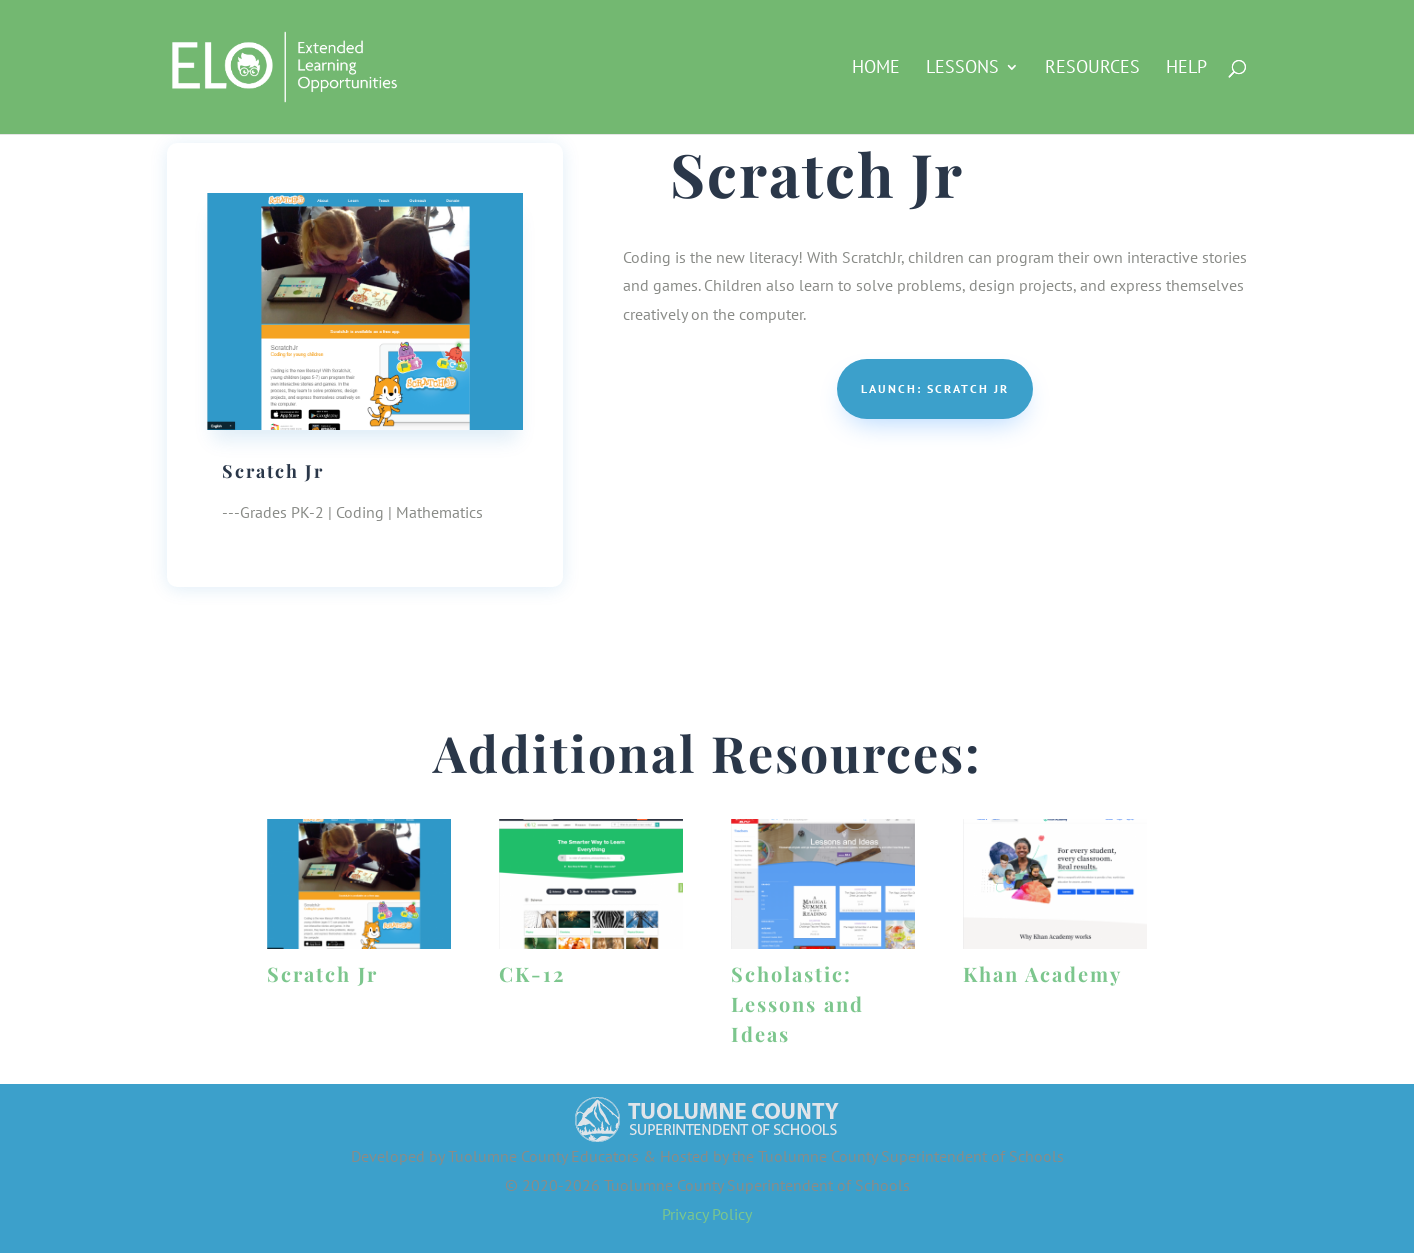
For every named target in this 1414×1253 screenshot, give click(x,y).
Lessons (962, 69)
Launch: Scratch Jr (935, 388)
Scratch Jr (322, 973)
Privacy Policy (707, 1214)
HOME (876, 69)
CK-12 (532, 973)
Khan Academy (1042, 973)
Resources (1092, 69)
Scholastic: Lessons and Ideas (797, 1003)
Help (1186, 69)
